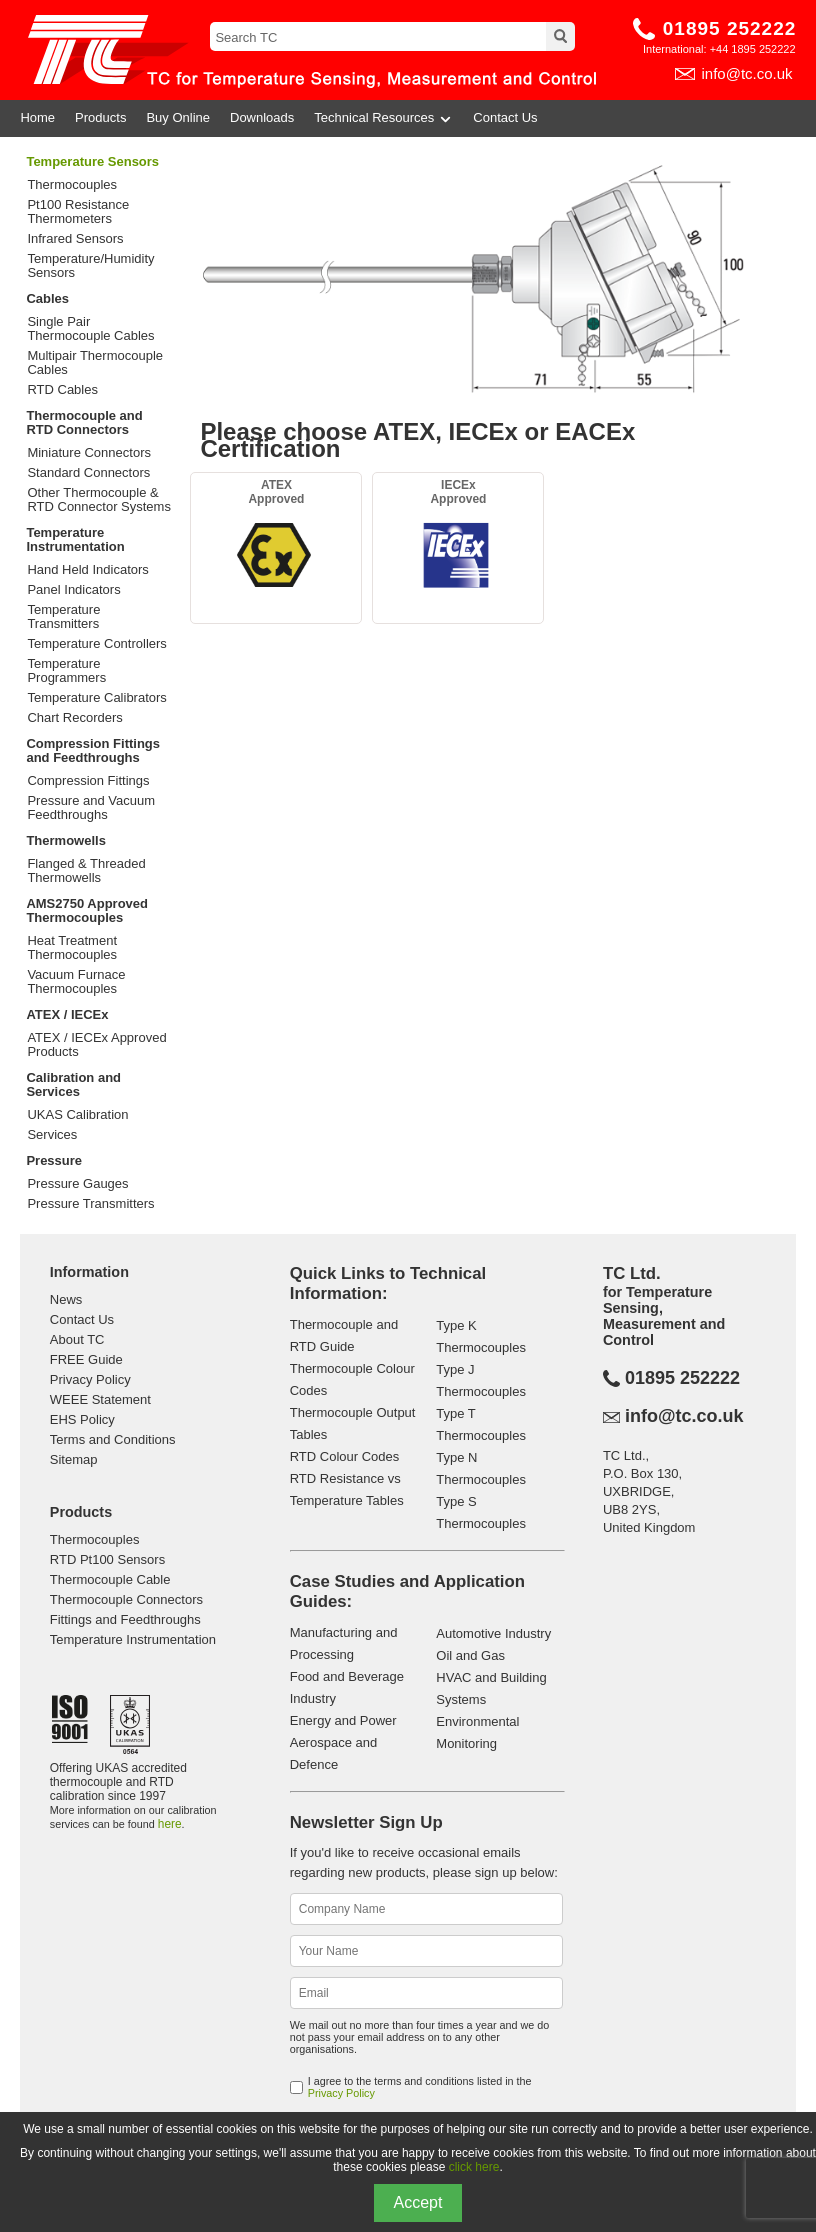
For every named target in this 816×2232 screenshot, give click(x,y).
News (66, 1299)
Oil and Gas (470, 1655)
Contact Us (505, 117)
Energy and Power (343, 1720)
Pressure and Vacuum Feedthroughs (91, 808)
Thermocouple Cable (110, 1579)
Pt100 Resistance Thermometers (78, 212)
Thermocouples (72, 185)
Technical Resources (383, 118)
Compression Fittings (88, 781)
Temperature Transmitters (63, 617)
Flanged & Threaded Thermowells (86, 871)
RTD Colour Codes (345, 1456)
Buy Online (178, 117)
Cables (47, 298)
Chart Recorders (74, 718)
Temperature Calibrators (96, 698)
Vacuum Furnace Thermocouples (76, 982)
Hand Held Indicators (87, 570)
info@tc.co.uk (746, 73)
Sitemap (74, 1459)
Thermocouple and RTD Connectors (84, 422)
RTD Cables (62, 390)
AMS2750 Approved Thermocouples (87, 910)
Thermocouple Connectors (126, 1599)
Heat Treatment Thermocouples (72, 948)
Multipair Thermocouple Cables (95, 363)
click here (474, 2167)
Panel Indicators (73, 590)
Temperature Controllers (96, 644)
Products (100, 117)
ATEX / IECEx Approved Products (96, 1045)
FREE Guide (86, 1359)
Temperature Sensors (92, 161)
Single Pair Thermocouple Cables (90, 329)
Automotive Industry (493, 1633)
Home (37, 117)
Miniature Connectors (89, 453)
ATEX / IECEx (67, 1014)
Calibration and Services (73, 1084)
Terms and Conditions (113, 1439)
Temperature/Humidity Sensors (90, 266)
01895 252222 (730, 28)
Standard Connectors (88, 473)
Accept (418, 2202)
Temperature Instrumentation (75, 539)
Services (52, 1135)
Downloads (262, 117)
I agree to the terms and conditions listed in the (420, 2087)
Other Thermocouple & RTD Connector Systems (99, 500)
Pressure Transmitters (90, 1204)
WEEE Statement (100, 1399)
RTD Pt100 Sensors (107, 1559)
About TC (77, 1339)
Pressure (54, 1160)
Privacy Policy (90, 1379)
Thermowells (65, 840)
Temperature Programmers (66, 671)
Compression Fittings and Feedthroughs (93, 750)
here (170, 1824)
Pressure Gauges (77, 1184)
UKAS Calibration (77, 1115)
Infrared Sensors (75, 239)
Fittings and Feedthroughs (125, 1619)
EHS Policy (82, 1419)
